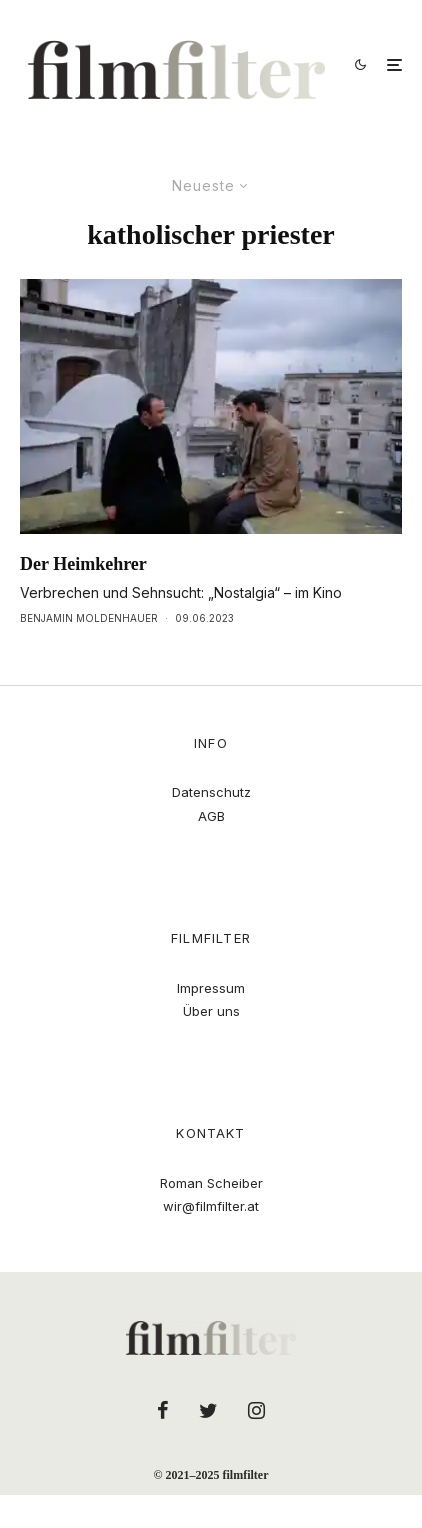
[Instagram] (256, 1410)
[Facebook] (163, 1410)
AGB (211, 816)
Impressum (211, 988)
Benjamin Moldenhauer (89, 618)
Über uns (211, 1011)
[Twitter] (208, 1410)
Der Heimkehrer (83, 564)
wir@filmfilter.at (211, 1206)
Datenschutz (211, 792)
